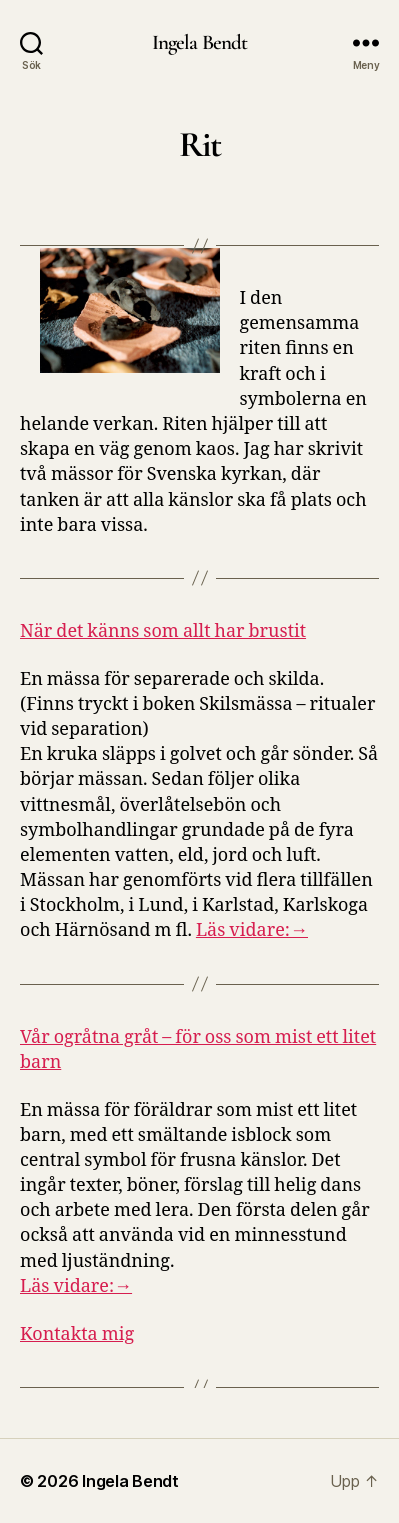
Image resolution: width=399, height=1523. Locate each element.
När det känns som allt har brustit (163, 631)
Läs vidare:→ (252, 930)
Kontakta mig (77, 1334)
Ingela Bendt (200, 42)
